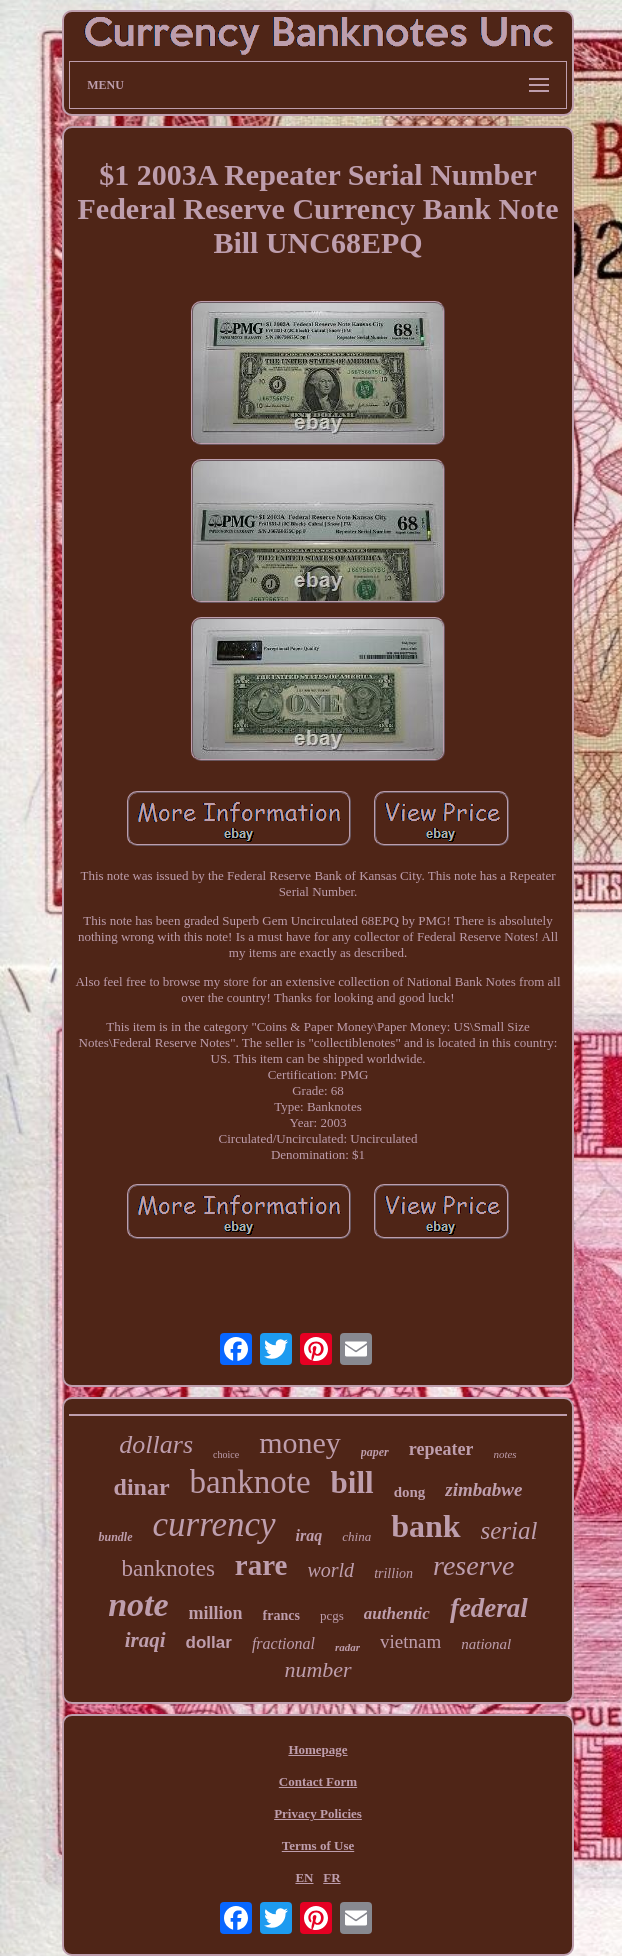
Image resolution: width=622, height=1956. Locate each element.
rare (261, 1565)
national (486, 1644)
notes (504, 1454)
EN (304, 1877)
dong (410, 1492)
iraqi (145, 1640)
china (356, 1536)
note (138, 1604)
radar (347, 1647)
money (300, 1442)
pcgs (332, 1615)
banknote (250, 1482)
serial (509, 1530)
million (216, 1613)
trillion (393, 1573)
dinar (142, 1487)
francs (281, 1615)
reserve (473, 1565)
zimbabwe (483, 1489)
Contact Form (318, 1781)
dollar (209, 1642)
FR (331, 1877)
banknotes (168, 1568)
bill (352, 1482)
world (330, 1570)
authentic (397, 1613)
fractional (283, 1643)
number (317, 1669)
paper (375, 1452)
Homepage (317, 1749)
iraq (309, 1535)
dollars (156, 1444)
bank (425, 1526)
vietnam (410, 1641)
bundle (115, 1537)
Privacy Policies (318, 1813)
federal (489, 1608)
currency (214, 1524)
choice (226, 1454)
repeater (441, 1449)
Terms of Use (318, 1845)
